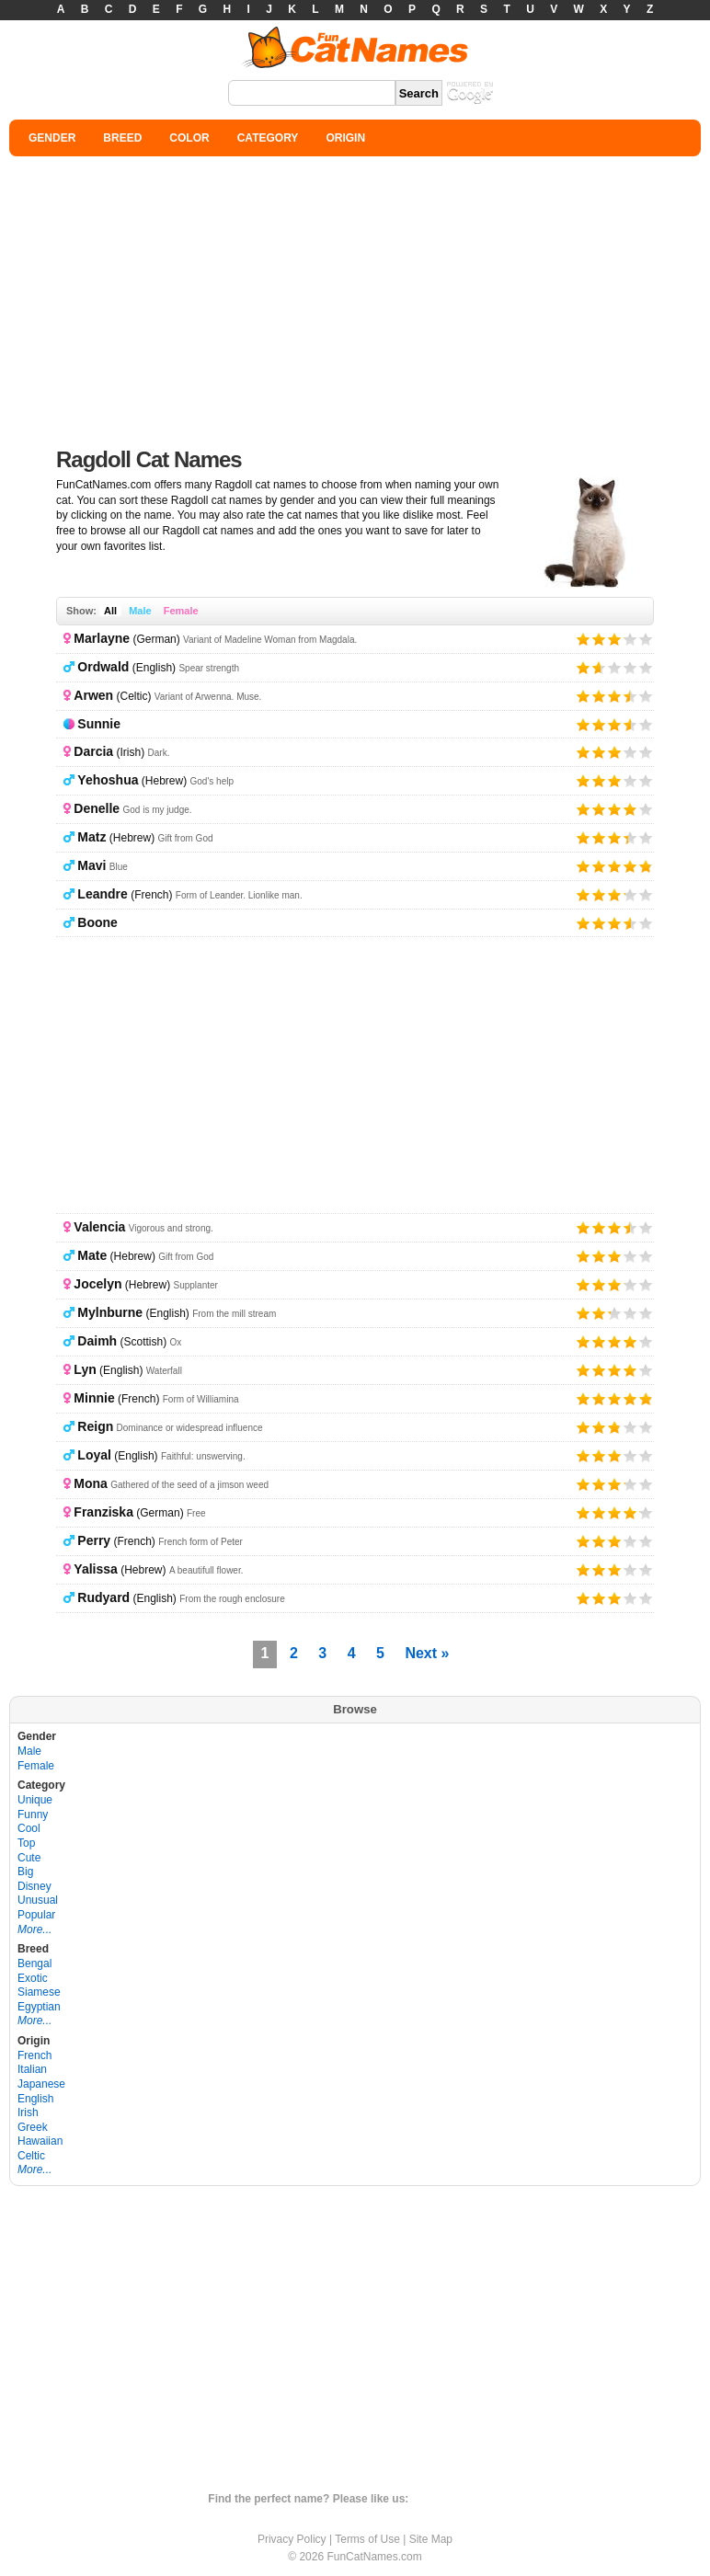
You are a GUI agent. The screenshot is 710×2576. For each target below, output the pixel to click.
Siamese (39, 1992)
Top (26, 1843)
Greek (32, 2127)
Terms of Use (367, 2539)
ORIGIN (345, 138)
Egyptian (39, 2006)
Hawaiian (40, 2141)
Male (140, 610)
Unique (34, 1799)
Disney (34, 1886)
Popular (36, 1914)
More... (34, 1929)
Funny (32, 1814)
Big (25, 1871)
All (110, 610)
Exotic (32, 1978)
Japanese (41, 2084)
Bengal (34, 1963)
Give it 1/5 (583, 639)
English (35, 2098)
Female (181, 610)
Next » (427, 1653)
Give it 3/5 (615, 639)
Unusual (37, 1900)
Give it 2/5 (599, 639)
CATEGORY (268, 138)
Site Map (430, 2539)
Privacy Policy (292, 2539)
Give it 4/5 (623, 639)
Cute (28, 1857)
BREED (122, 138)
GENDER (52, 138)
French (34, 2055)
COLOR (189, 138)
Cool (28, 1828)
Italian (32, 2069)
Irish (28, 2112)
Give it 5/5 (646, 639)
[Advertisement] (355, 294)
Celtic (31, 2155)
